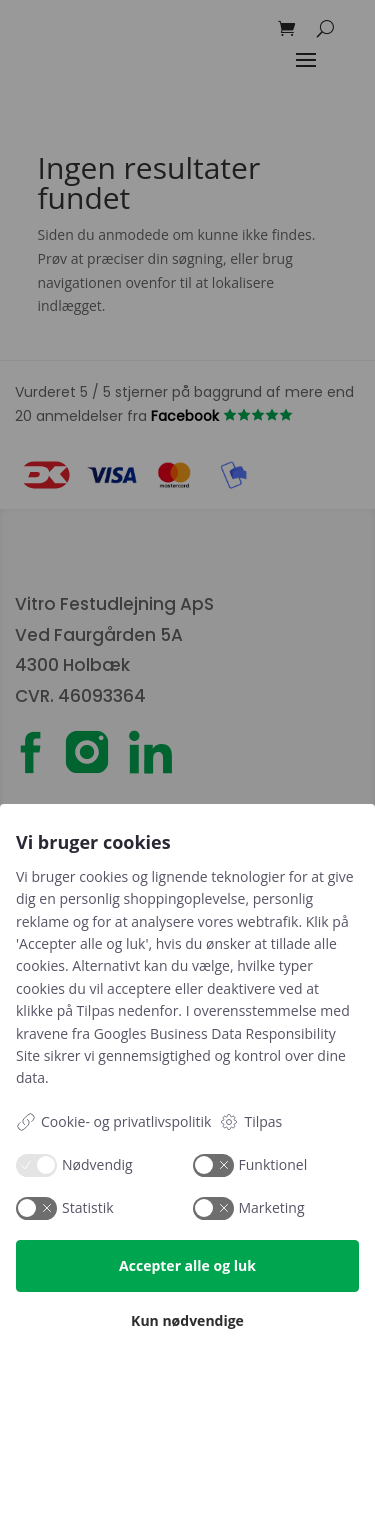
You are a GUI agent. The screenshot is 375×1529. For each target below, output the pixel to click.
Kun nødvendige (187, 1320)
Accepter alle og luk (187, 1265)
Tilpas (250, 1122)
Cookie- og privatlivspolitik (113, 1122)
